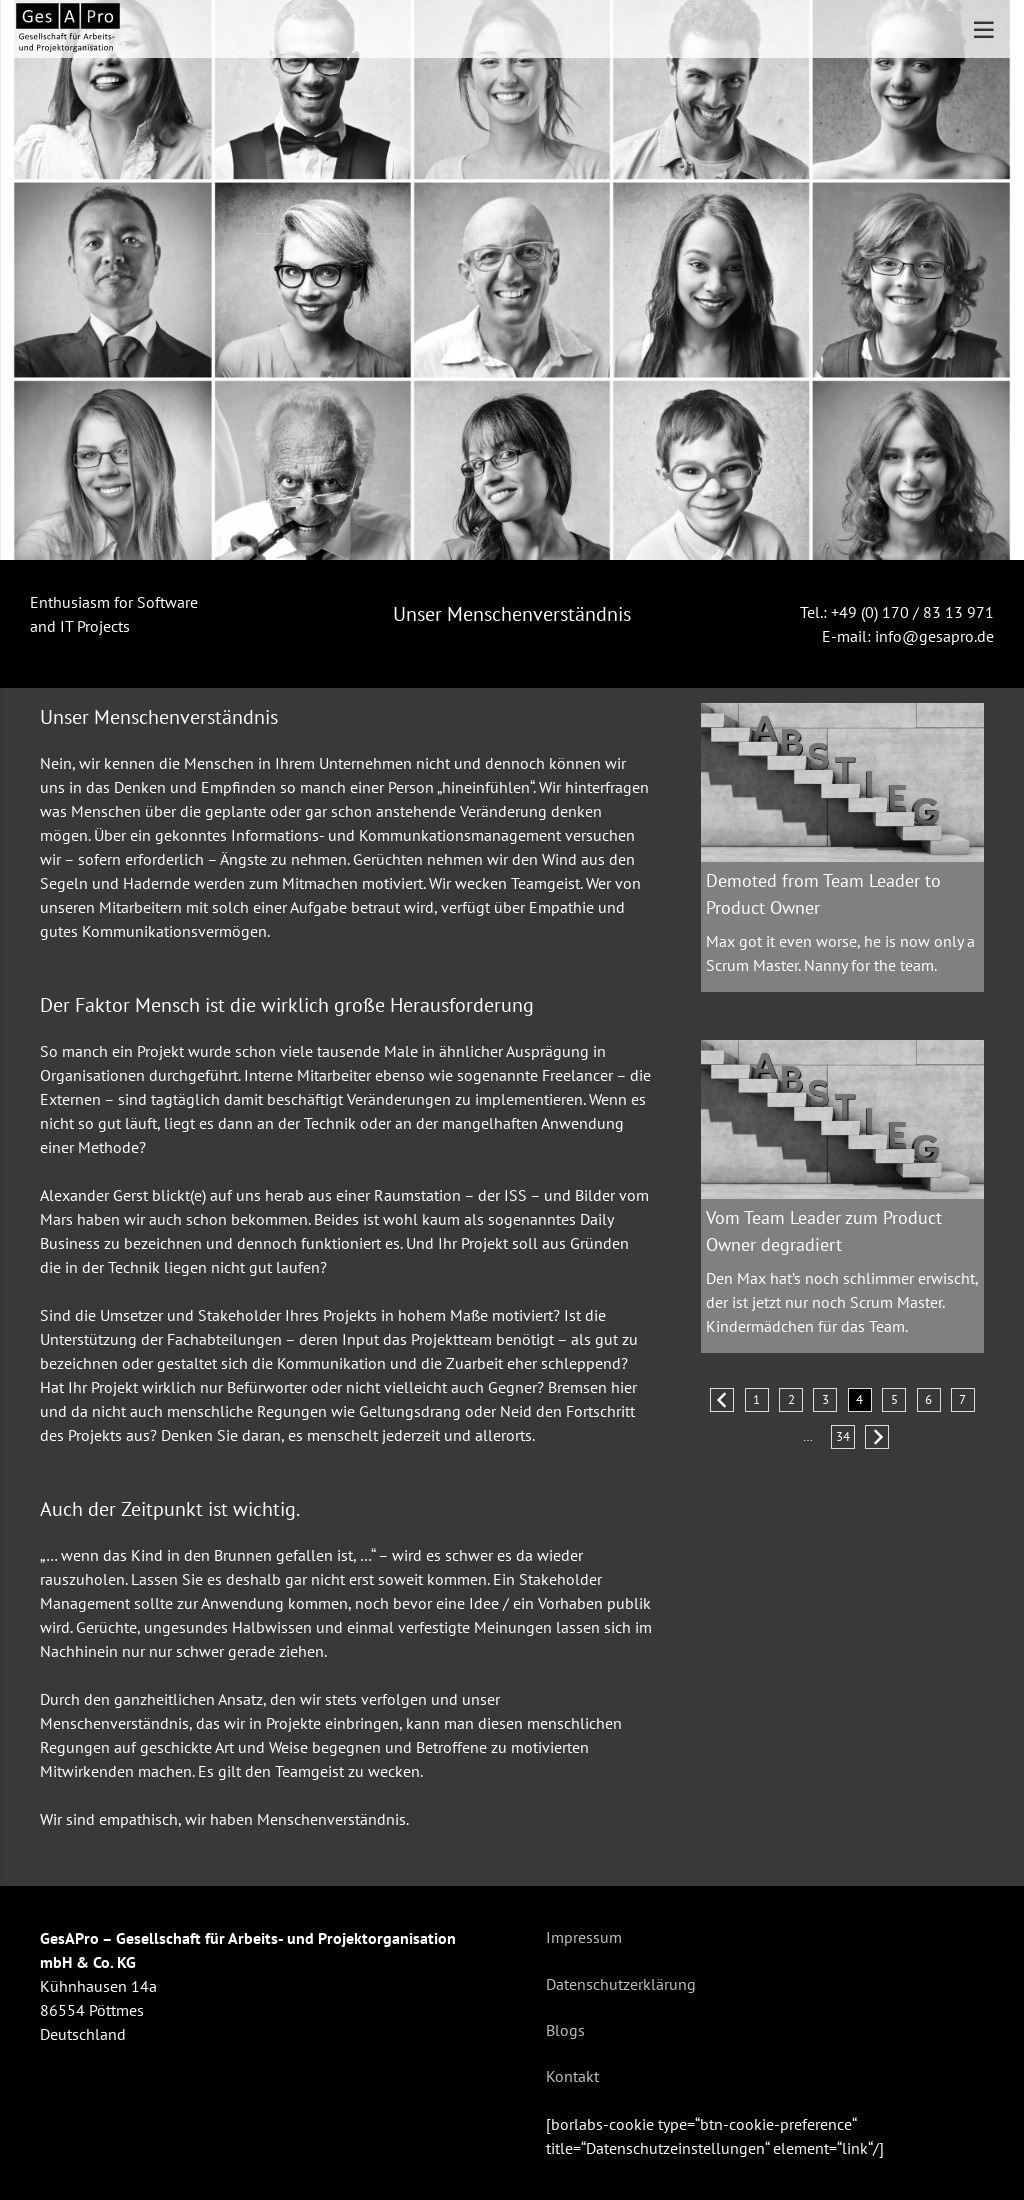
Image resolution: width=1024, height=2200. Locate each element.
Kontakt (572, 2076)
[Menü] (984, 30)
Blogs (565, 2030)
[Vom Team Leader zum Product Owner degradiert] (842, 1052)
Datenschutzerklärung (621, 1984)
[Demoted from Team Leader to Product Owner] (842, 715)
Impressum (584, 1937)
